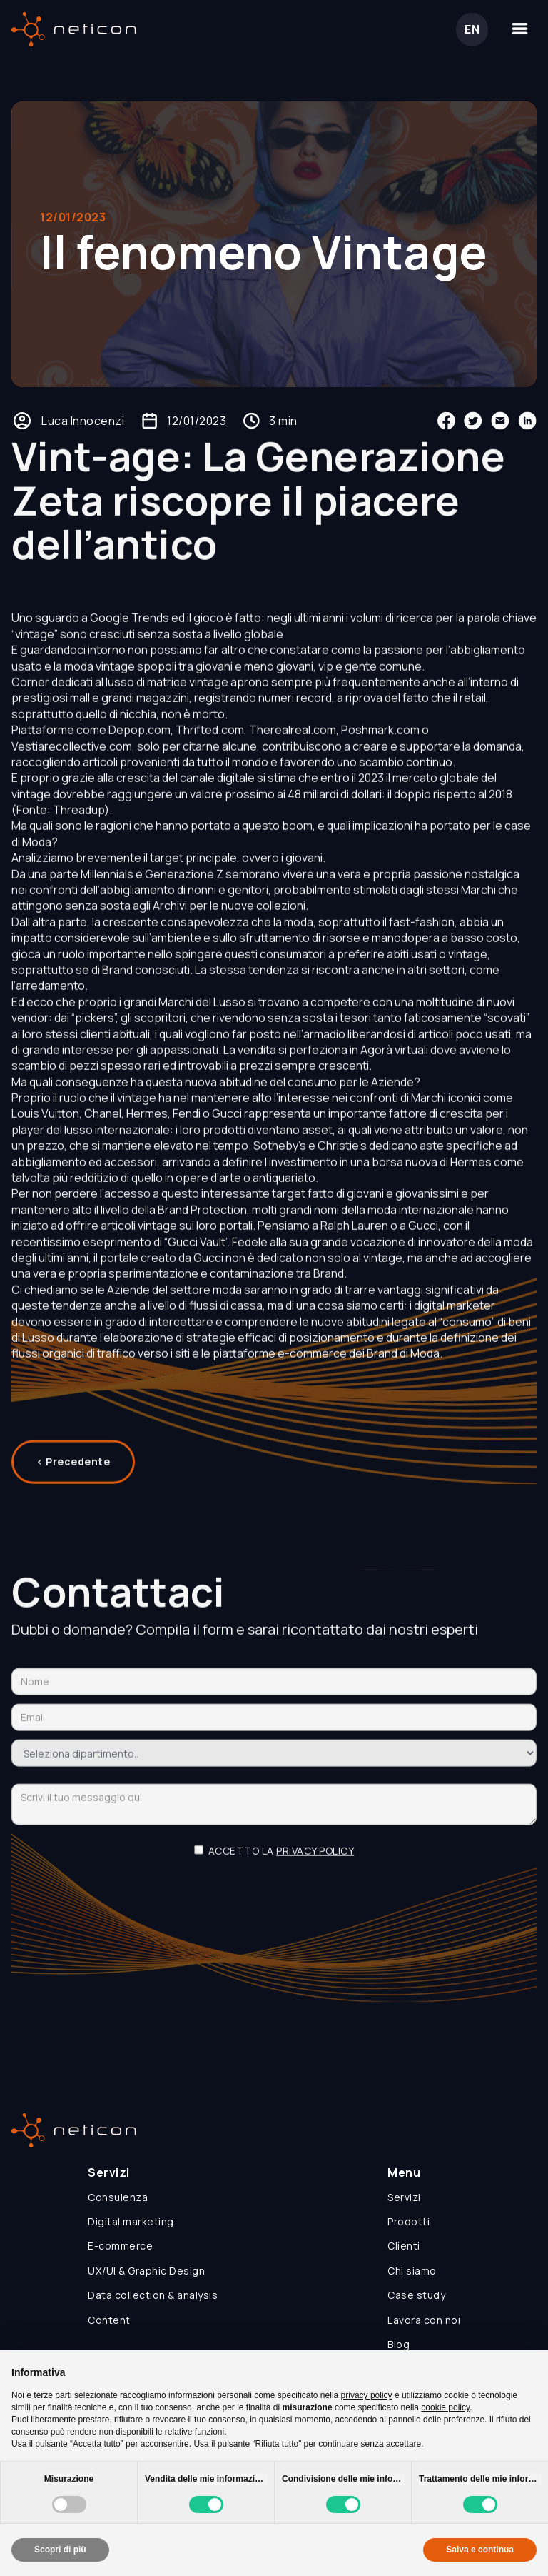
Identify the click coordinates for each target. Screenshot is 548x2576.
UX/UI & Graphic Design (146, 2270)
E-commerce (120, 2245)
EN (472, 29)
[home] (73, 29)
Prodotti (408, 2221)
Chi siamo (412, 2270)
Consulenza (118, 2197)
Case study (416, 2295)
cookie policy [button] (445, 2407)
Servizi (404, 2197)
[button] (519, 29)
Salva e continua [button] (480, 2550)
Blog (398, 2344)
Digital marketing (131, 2221)
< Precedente (73, 1472)
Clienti (403, 2245)
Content (109, 2320)
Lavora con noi (423, 2320)
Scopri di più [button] (60, 2550)
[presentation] (274, 1907)
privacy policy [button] (366, 2395)
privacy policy (315, 1861)
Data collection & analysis (153, 2295)
